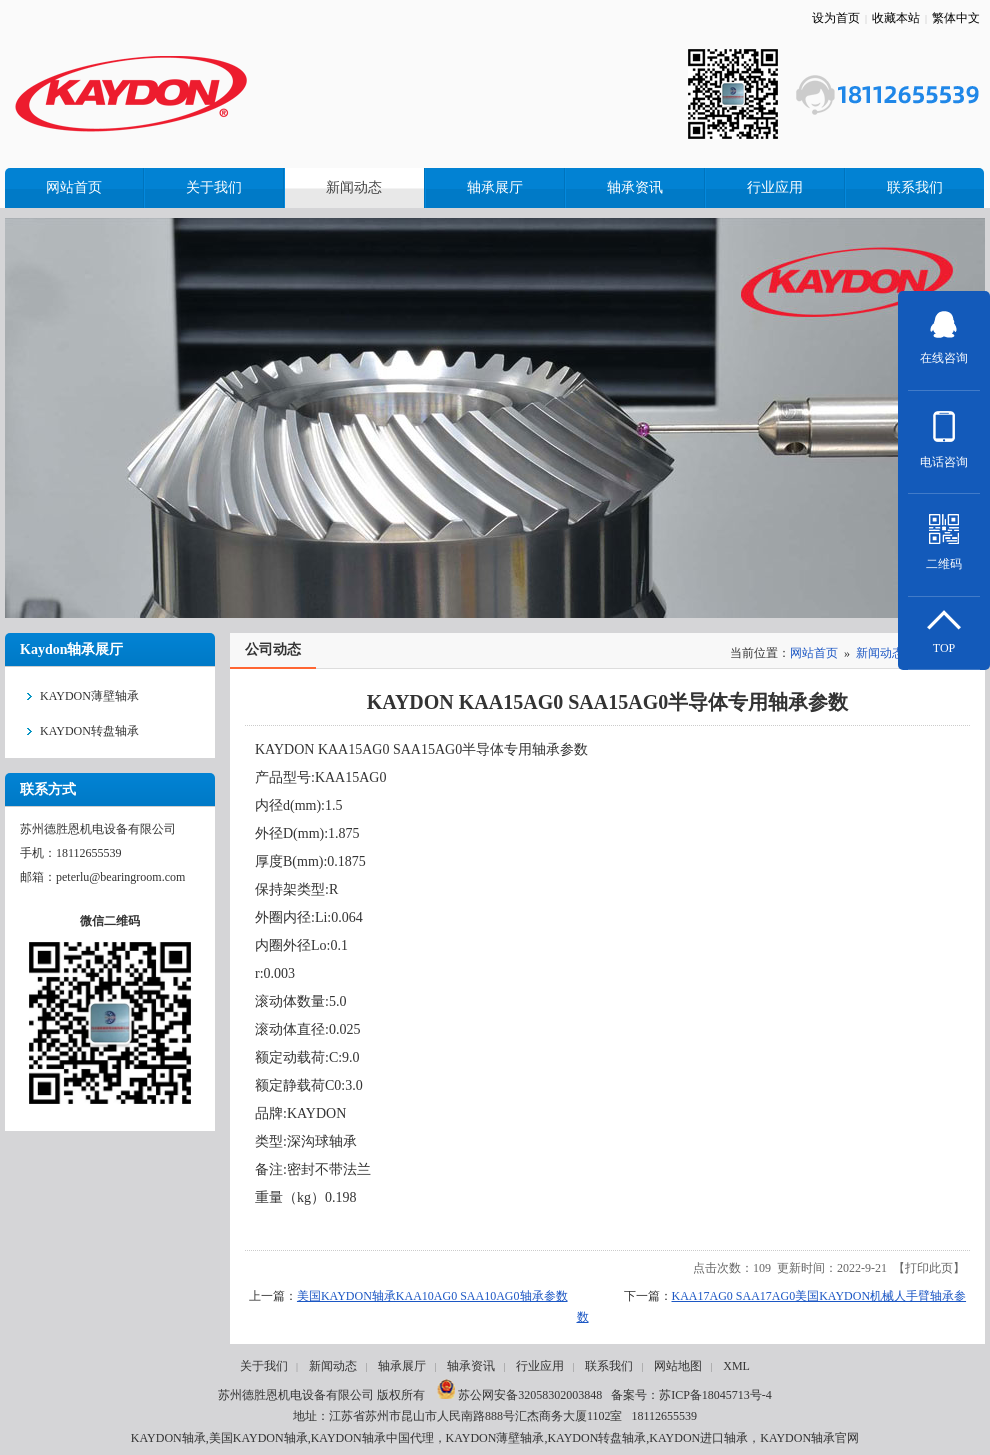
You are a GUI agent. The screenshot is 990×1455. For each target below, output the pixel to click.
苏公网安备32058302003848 (519, 1395)
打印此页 (929, 1268)
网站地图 (678, 1366)
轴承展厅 (402, 1366)
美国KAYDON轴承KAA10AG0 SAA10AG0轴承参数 (432, 1296)
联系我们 (609, 1366)
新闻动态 (880, 653)
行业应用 (540, 1366)
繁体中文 (956, 18)
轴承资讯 (471, 1366)
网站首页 (814, 653)
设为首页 (836, 18)
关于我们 (264, 1366)
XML (736, 1366)
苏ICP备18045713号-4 (715, 1395)
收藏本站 (896, 18)
